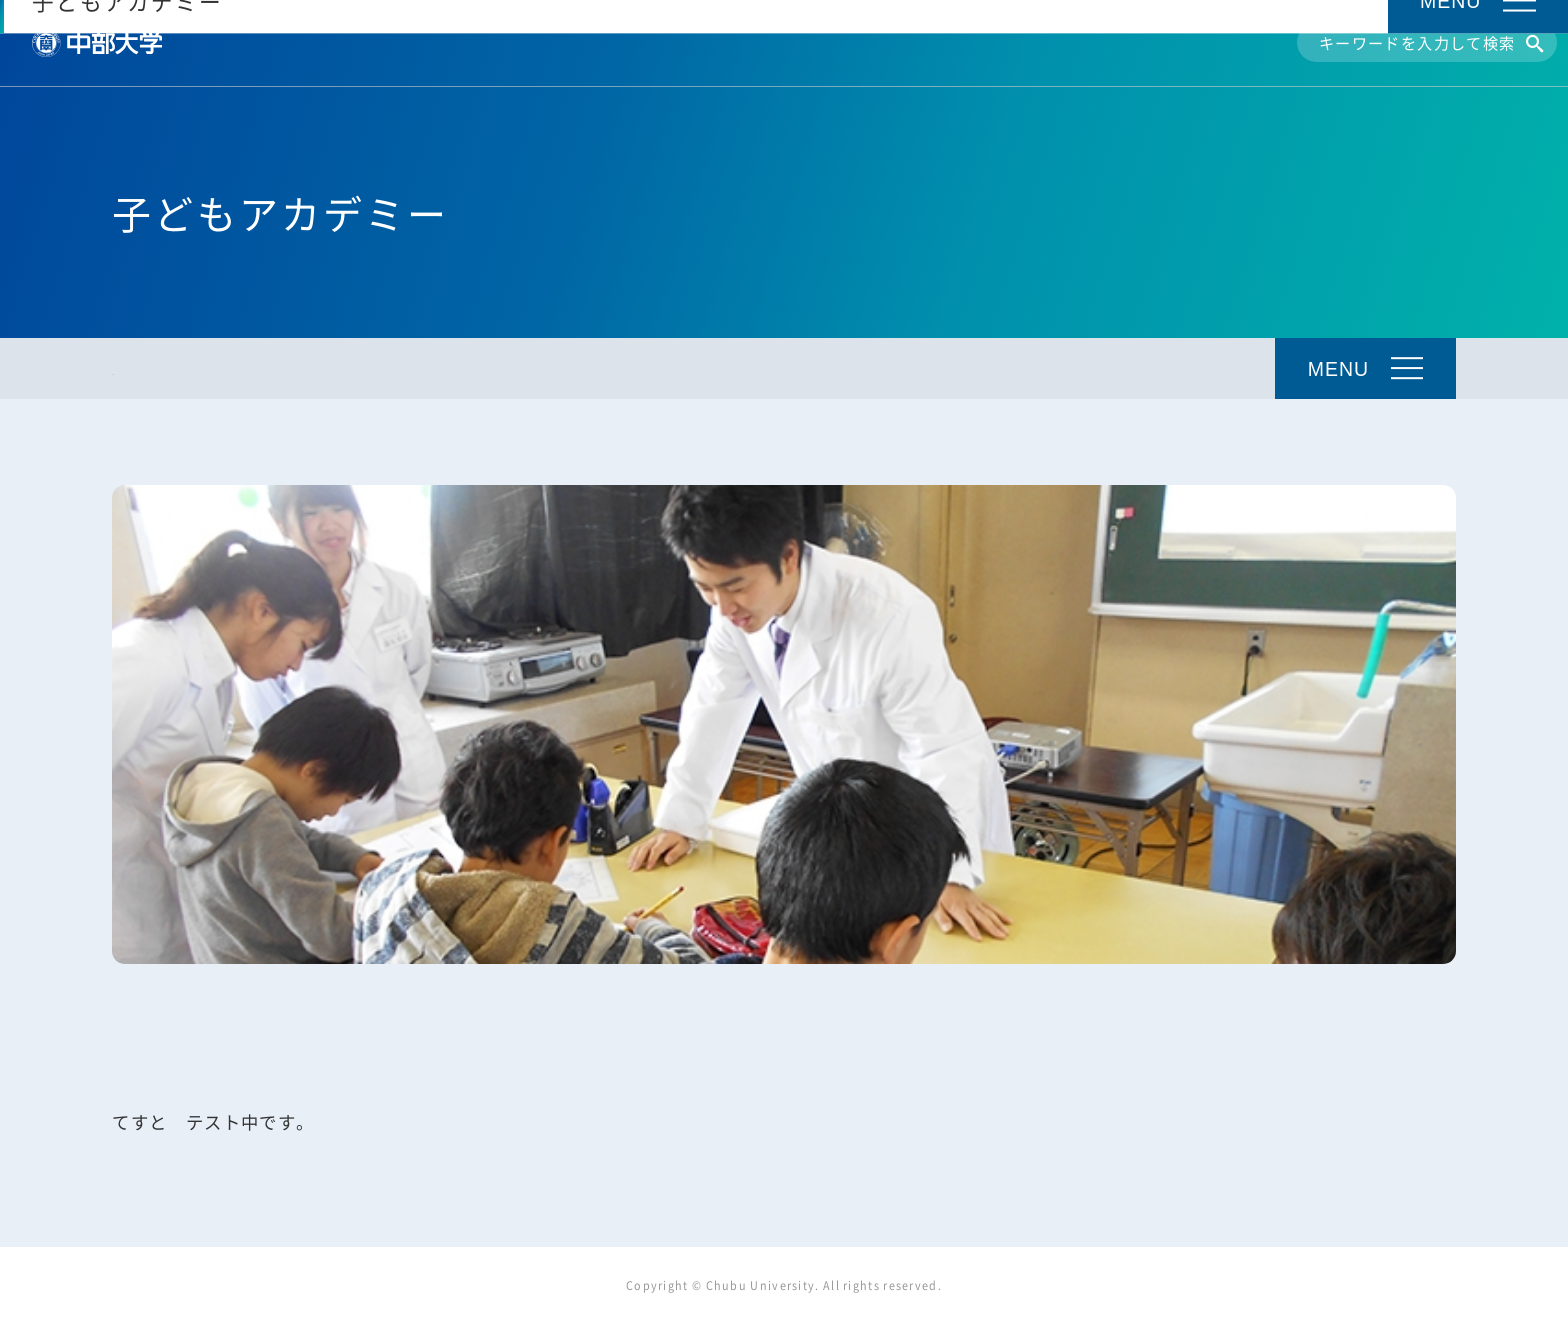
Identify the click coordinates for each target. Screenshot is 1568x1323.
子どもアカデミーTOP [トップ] (197, 370)
